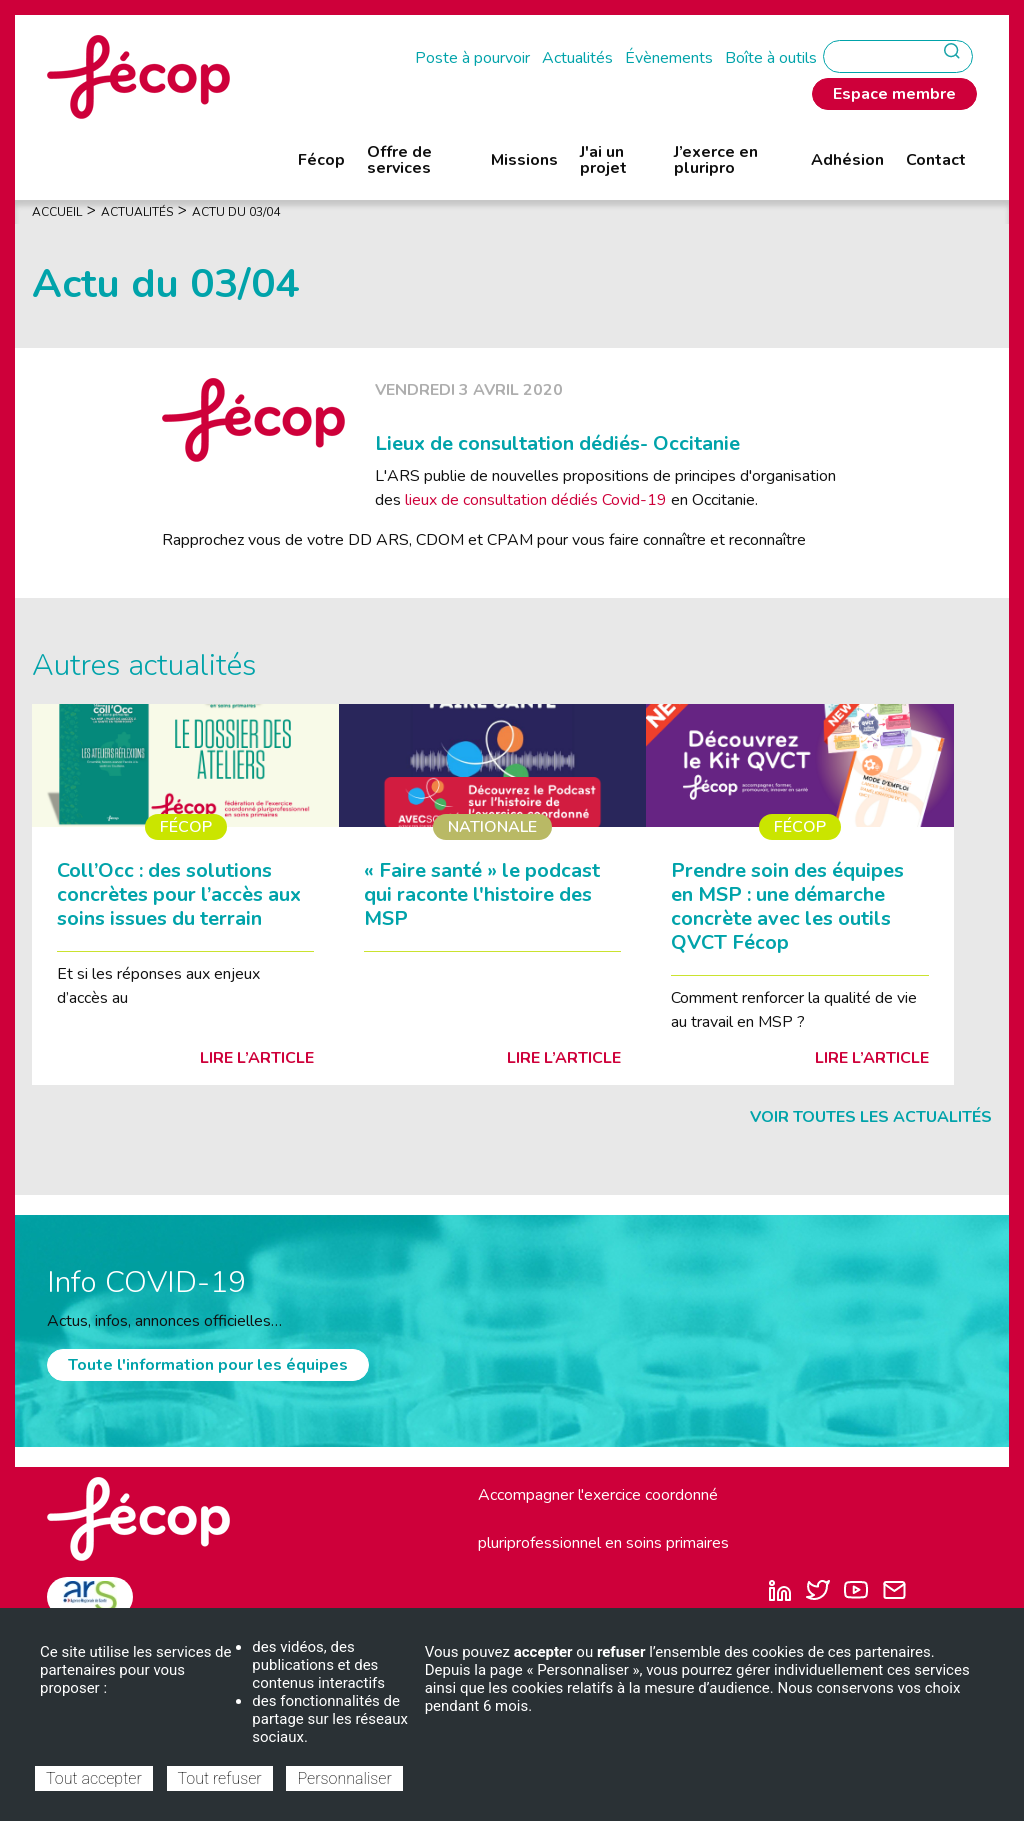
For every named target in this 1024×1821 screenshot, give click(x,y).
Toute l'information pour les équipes (208, 1365)
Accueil (57, 212)
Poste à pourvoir (472, 58)
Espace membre (894, 94)
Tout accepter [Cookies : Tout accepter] (94, 1778)
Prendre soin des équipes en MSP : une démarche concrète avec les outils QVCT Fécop (787, 906)
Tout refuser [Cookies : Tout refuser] (220, 1778)
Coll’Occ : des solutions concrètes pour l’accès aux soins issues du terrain (179, 894)
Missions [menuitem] (524, 160)
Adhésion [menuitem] (847, 160)
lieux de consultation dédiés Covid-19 (538, 500)
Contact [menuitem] (936, 160)
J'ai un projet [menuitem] (603, 160)
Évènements (669, 58)
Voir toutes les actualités (871, 1117)
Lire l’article (257, 1058)
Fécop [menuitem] (321, 160)
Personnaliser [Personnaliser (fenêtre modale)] (344, 1778)
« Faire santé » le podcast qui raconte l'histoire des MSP (482, 894)
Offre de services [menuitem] (399, 160)
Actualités (577, 58)
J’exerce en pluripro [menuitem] (716, 160)
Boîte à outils (771, 58)
